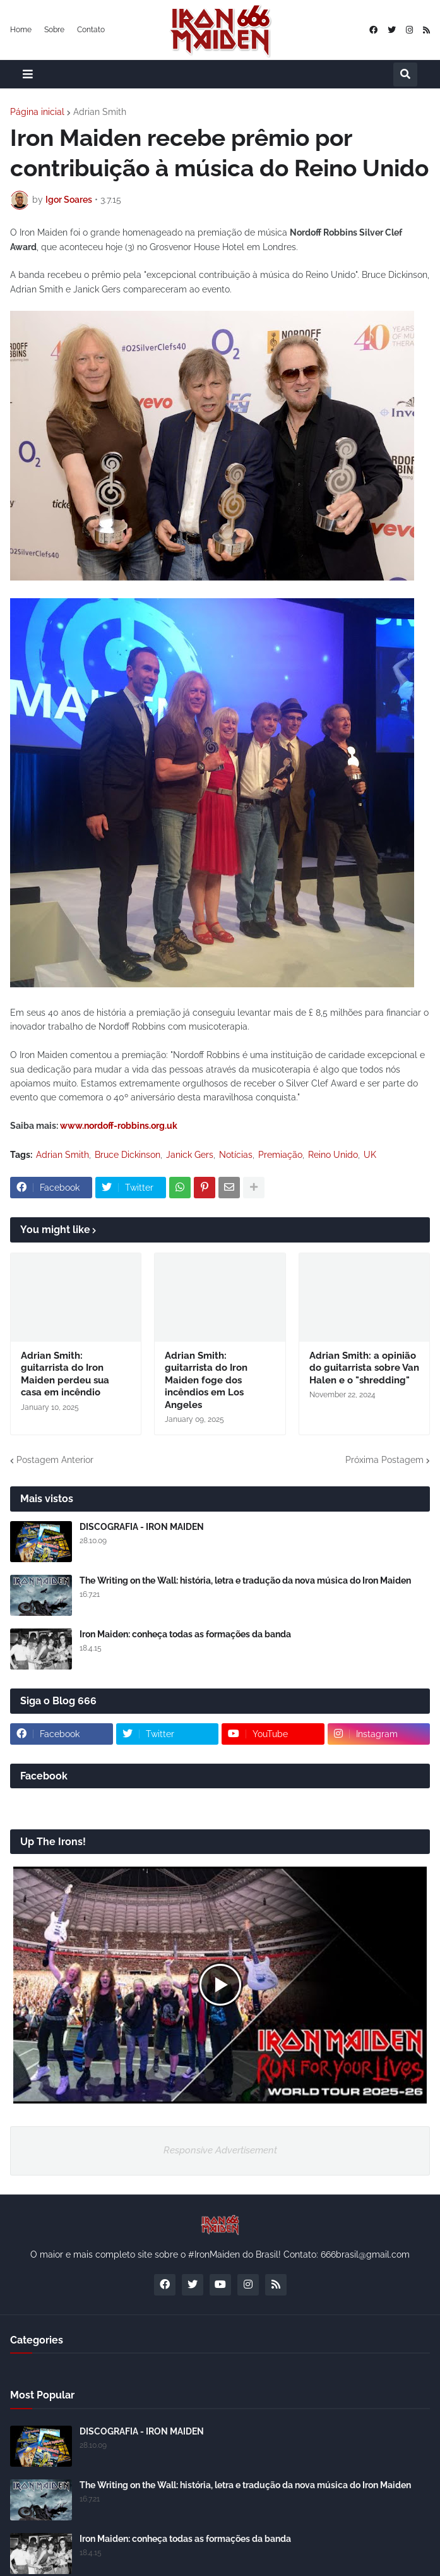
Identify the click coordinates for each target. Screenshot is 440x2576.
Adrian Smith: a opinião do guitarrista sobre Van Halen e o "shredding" (364, 1368)
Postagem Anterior (54, 1460)
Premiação (280, 1155)
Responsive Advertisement (220, 2150)
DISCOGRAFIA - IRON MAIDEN (142, 1527)
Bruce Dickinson (127, 1155)
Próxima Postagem (384, 1460)
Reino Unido (333, 1155)
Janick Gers (189, 1155)
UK (370, 1155)
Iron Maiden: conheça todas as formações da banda (185, 1634)
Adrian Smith (99, 111)
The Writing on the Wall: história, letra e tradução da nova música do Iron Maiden (245, 1580)
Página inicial (37, 111)
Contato (91, 29)
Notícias (236, 1155)
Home (21, 29)
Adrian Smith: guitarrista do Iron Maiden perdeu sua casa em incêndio (65, 1374)
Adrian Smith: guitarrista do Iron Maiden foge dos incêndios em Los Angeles (206, 1380)
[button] (28, 74)
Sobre (54, 29)
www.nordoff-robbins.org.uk (118, 1126)
